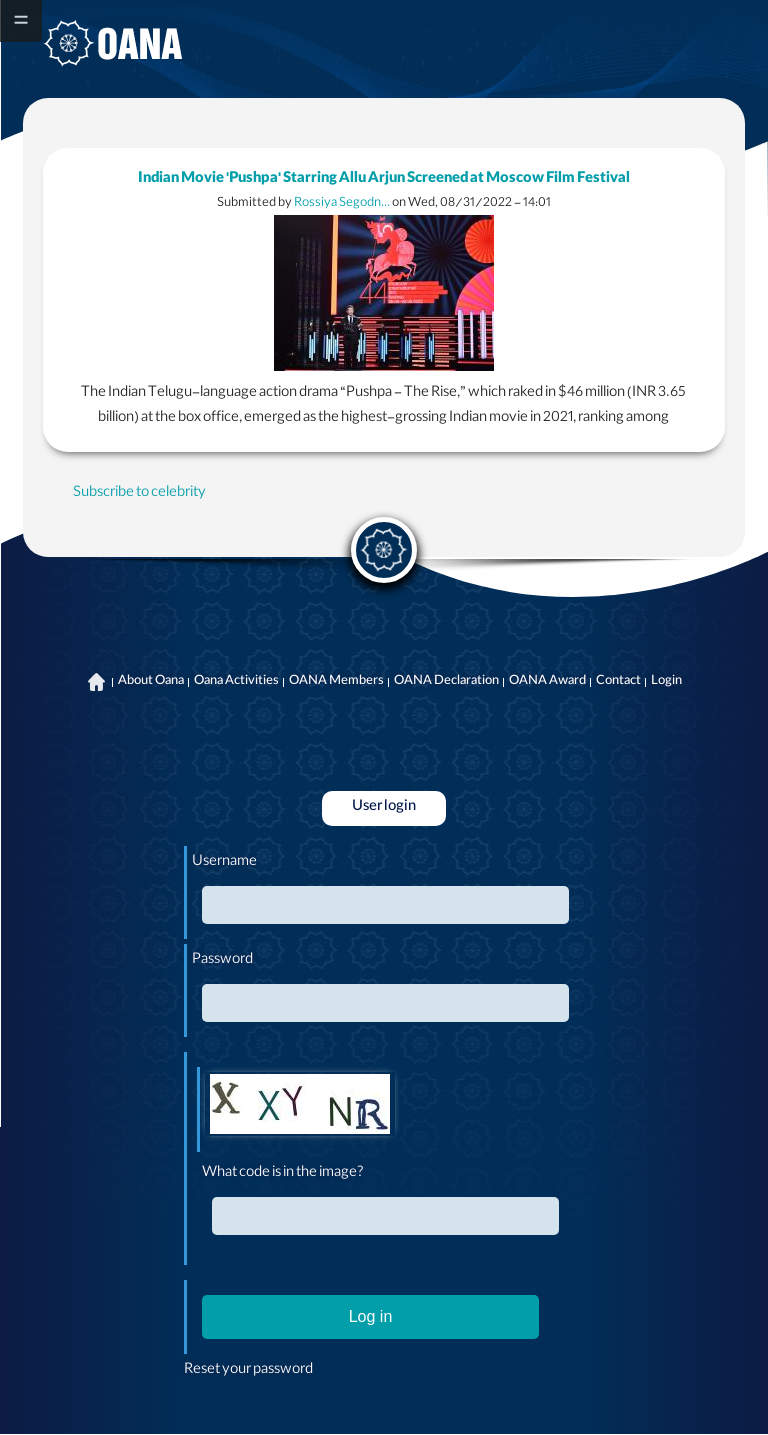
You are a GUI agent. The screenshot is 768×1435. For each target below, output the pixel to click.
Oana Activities (236, 682)
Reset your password (248, 1371)
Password (222, 961)
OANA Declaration (446, 682)
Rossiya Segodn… (342, 203)
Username (224, 863)
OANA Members (336, 682)
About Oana (151, 682)
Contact (618, 682)
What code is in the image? (283, 1174)
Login (666, 682)
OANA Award (547, 682)
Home (97, 682)
